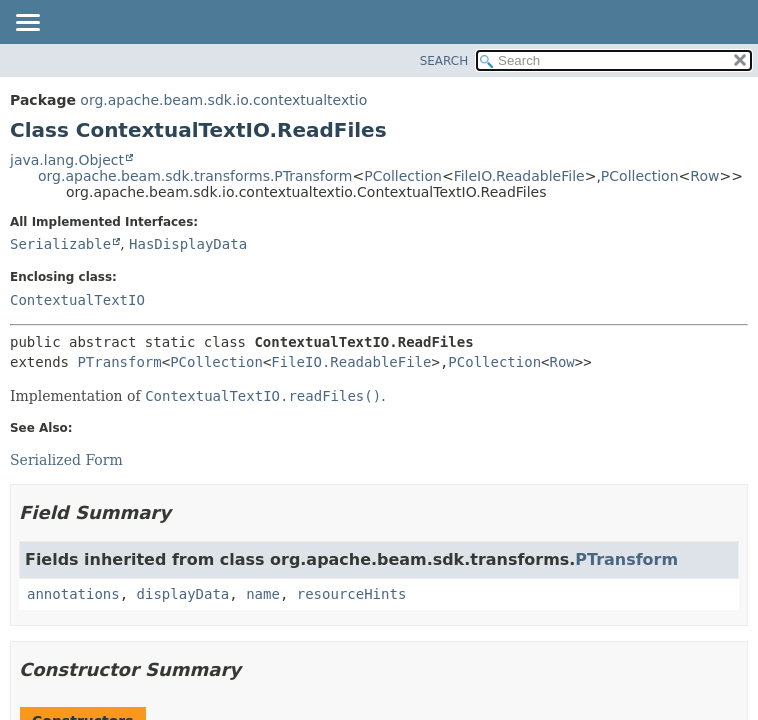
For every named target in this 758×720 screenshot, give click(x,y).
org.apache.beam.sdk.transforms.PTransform (195, 176)
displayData (183, 594)
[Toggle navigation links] (27, 24)
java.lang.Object (67, 160)
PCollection (403, 176)
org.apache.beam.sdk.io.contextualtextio (223, 100)
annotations (73, 594)
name (263, 594)
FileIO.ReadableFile (519, 176)
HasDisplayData (188, 244)
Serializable (60, 244)
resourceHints (352, 594)
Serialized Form (66, 460)
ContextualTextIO (77, 300)
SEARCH (444, 61)
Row (704, 176)
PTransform (119, 362)
